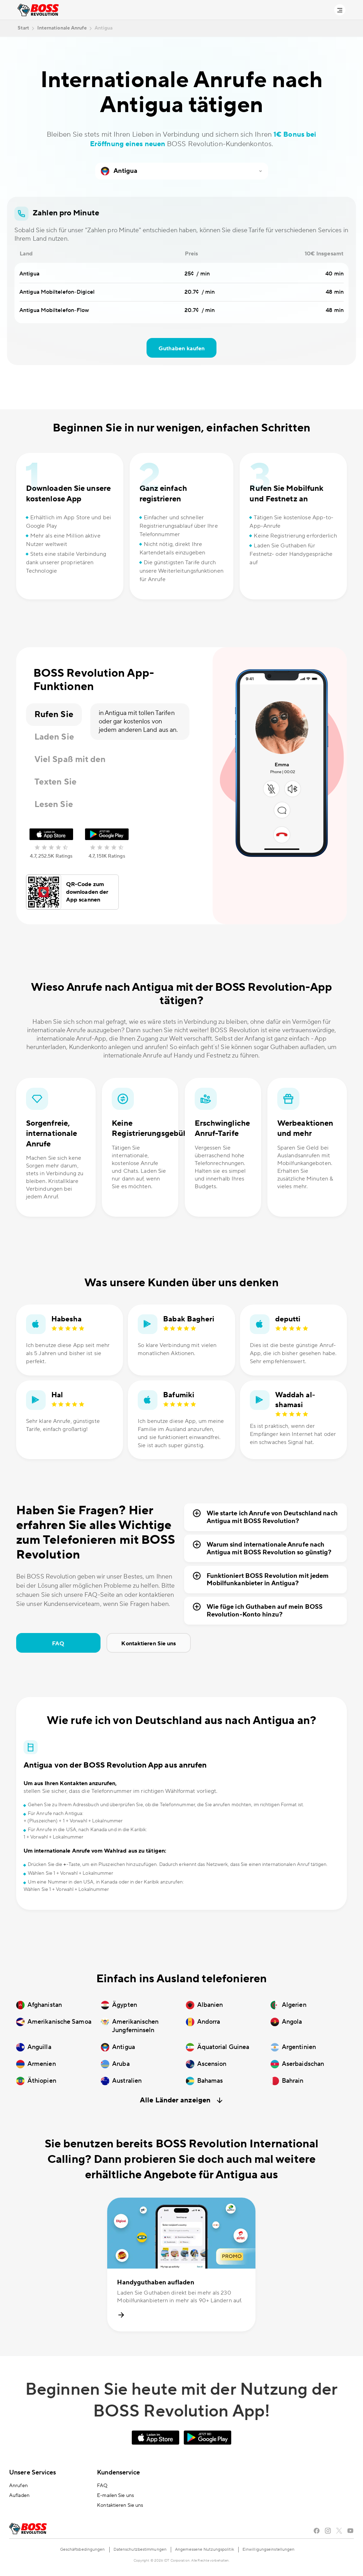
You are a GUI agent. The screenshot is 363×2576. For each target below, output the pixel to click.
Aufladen (19, 2495)
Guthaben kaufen (181, 348)
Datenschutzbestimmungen (140, 2549)
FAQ (58, 1643)
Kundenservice (118, 2472)
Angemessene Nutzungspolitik (204, 2549)
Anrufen (18, 2486)
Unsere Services (32, 2472)
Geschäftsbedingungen (82, 2549)
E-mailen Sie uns (115, 2495)
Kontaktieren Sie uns (148, 1643)
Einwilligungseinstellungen (268, 2549)
